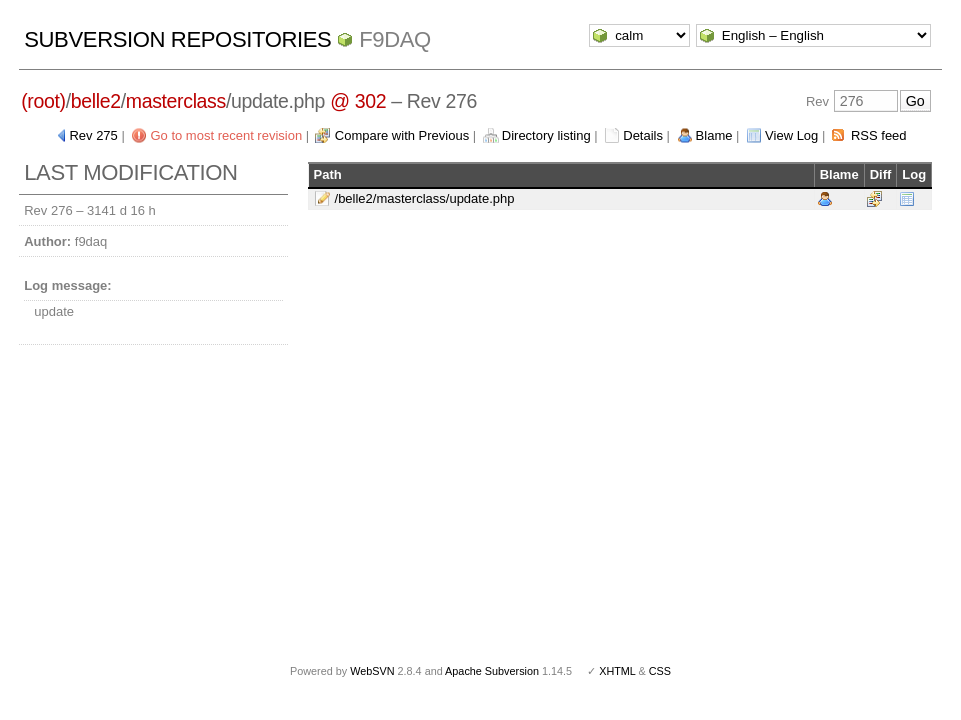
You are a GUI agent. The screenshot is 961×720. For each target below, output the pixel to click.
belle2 (96, 101)
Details (643, 135)
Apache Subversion (492, 671)
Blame (714, 135)
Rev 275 (93, 135)
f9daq (395, 39)
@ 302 (358, 101)
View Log (791, 135)
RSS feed (879, 135)
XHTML (617, 671)
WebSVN (372, 671)
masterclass (176, 101)
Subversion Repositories (177, 39)
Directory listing (546, 135)
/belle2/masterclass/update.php (425, 198)
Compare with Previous (402, 135)
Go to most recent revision (226, 135)
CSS (660, 671)
